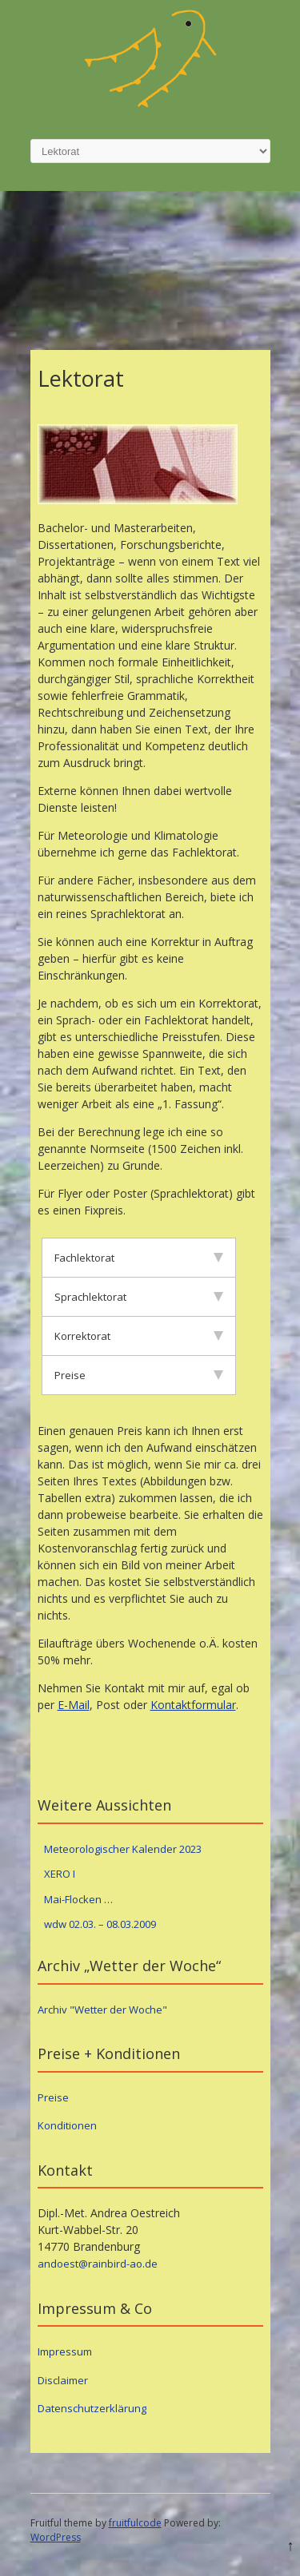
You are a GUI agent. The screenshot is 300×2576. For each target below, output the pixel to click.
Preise (53, 2097)
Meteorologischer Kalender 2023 (123, 1849)
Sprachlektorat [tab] (139, 1297)
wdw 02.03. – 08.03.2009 (100, 1924)
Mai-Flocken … (78, 1899)
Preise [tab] (139, 1375)
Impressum (65, 2351)
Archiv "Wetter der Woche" (102, 2009)
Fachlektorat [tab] (139, 1257)
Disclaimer (63, 2380)
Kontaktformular (193, 1704)
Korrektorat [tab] (139, 1336)
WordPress (55, 2537)
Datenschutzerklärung (92, 2408)
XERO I (59, 1873)
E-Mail (74, 1704)
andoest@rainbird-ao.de (98, 2263)
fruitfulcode (135, 2523)
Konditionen (67, 2125)
